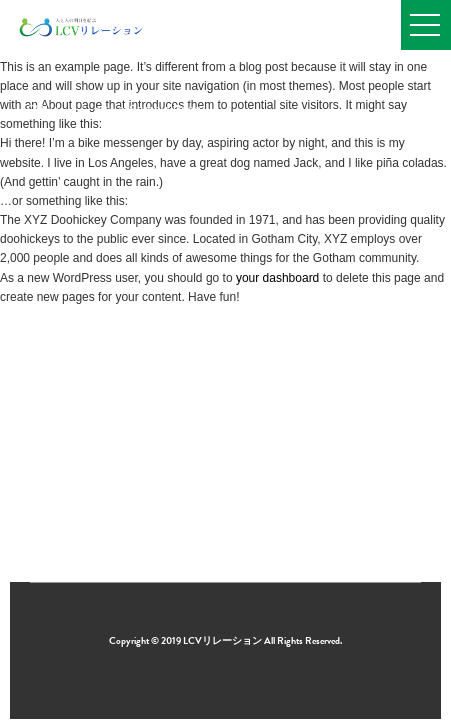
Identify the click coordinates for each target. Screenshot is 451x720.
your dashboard (277, 278)
